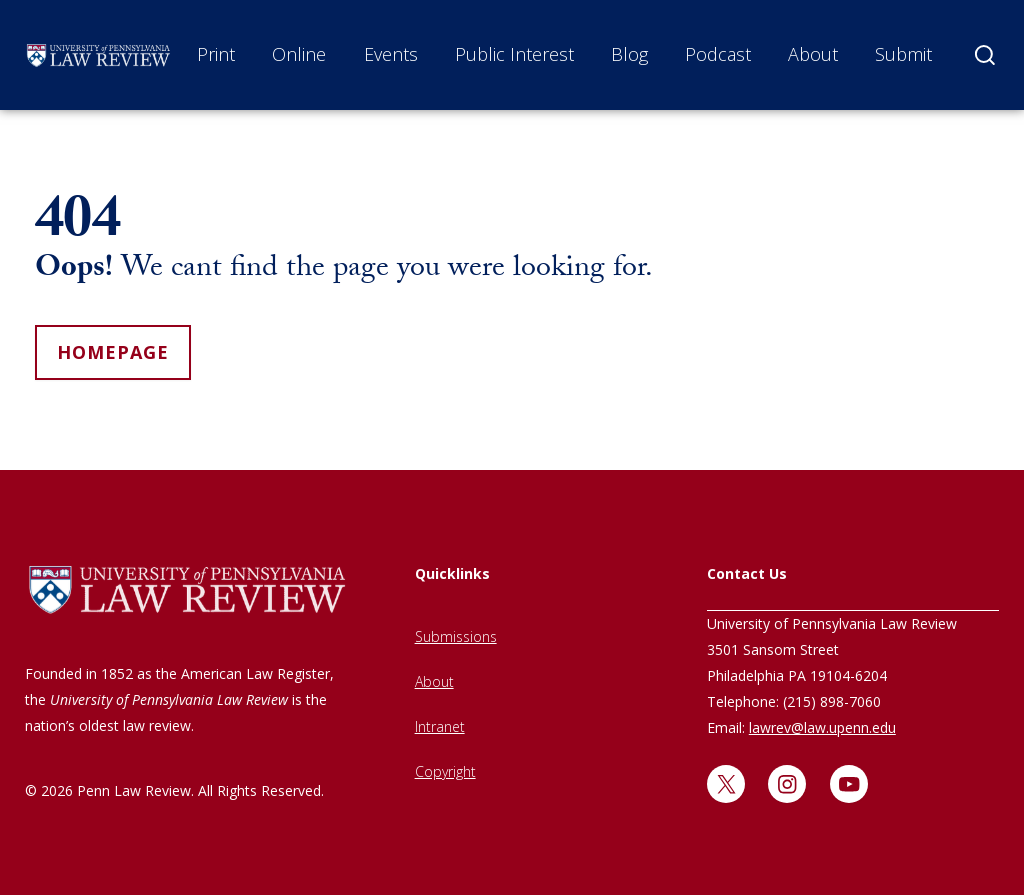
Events (391, 54)
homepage (113, 352)
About (813, 54)
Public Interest (514, 54)
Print (216, 54)
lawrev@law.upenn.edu (822, 727)
